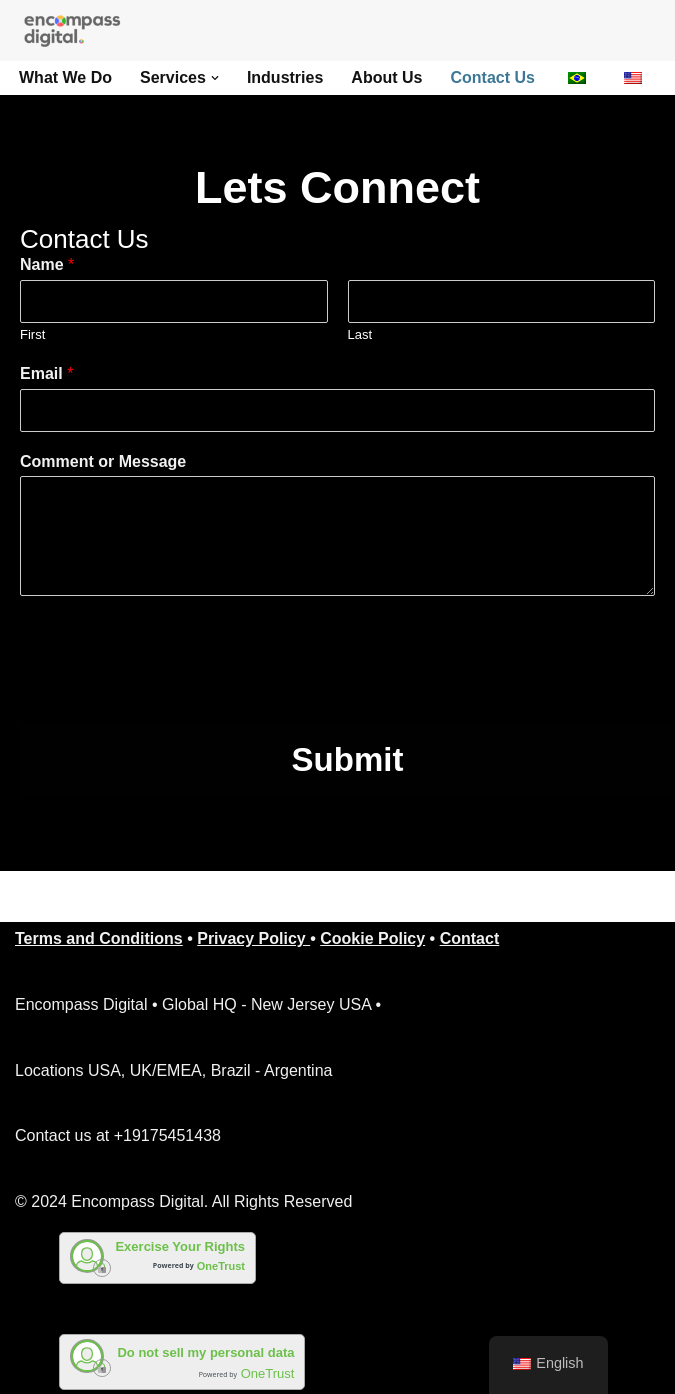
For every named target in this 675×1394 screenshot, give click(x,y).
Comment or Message (103, 461)
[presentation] (172, 691)
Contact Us (492, 77)
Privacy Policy (253, 938)
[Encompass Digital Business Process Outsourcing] (80, 30)
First (32, 334)
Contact (470, 938)
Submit (348, 759)
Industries (285, 77)
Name (47, 264)
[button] (215, 78)
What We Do (65, 77)
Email (46, 373)
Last (360, 334)
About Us (386, 77)
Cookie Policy (372, 938)
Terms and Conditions (99, 938)
